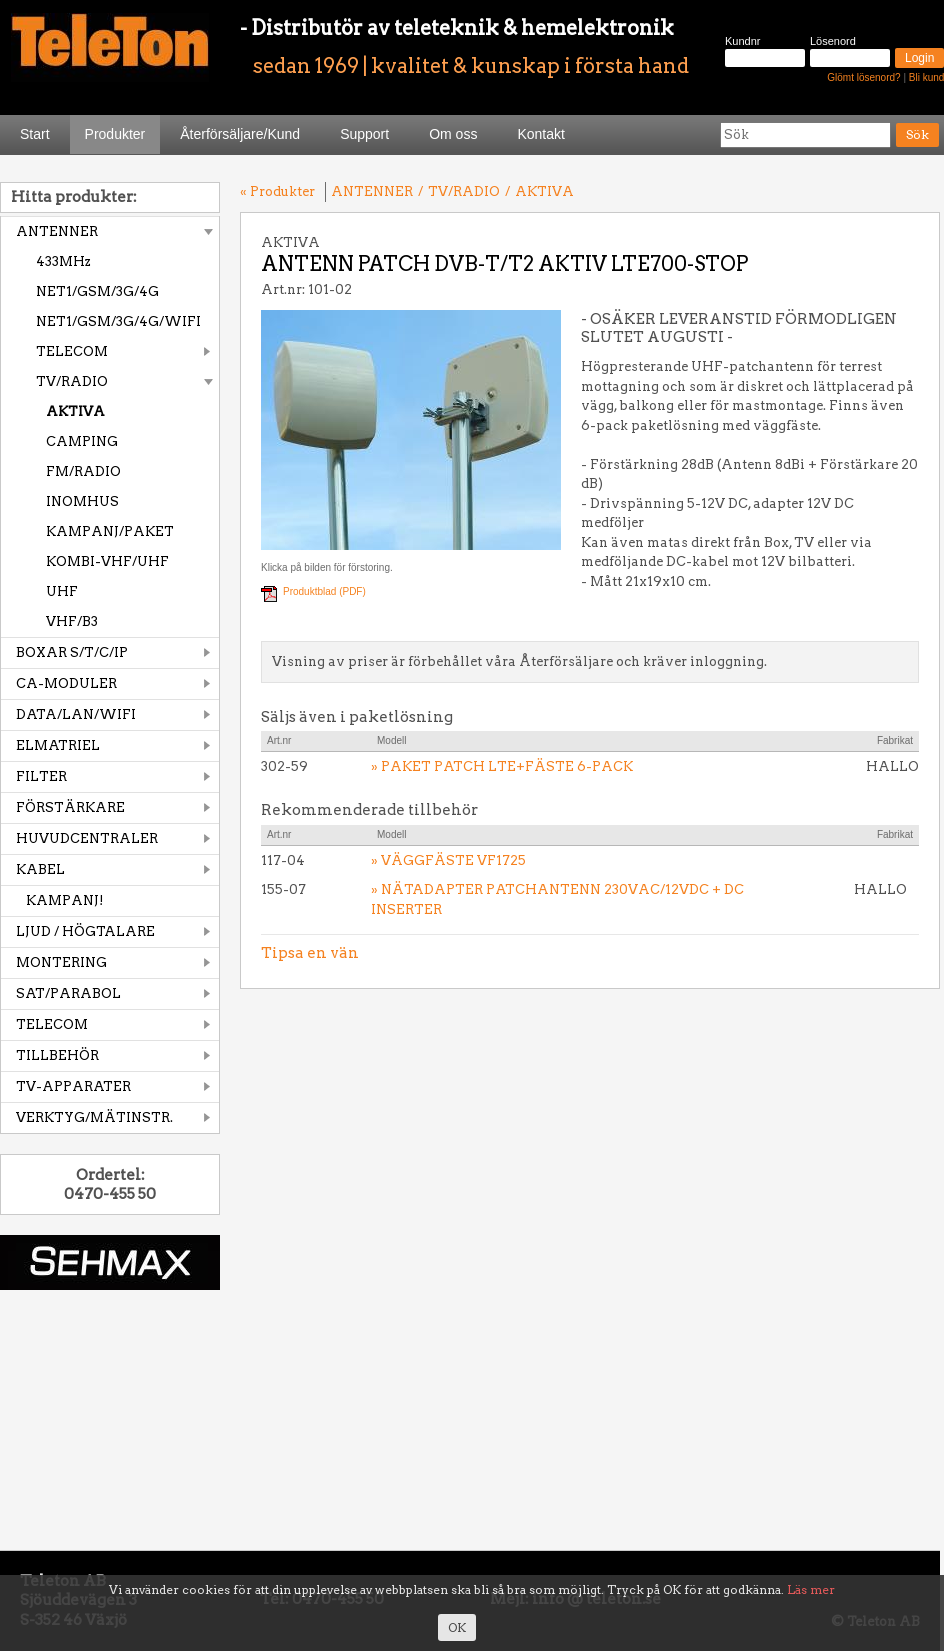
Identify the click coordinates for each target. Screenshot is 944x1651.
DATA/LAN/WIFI (76, 714)
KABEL (40, 869)
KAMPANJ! (65, 900)
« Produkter (277, 191)
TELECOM (72, 351)
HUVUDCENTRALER (87, 838)
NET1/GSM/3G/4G (97, 291)
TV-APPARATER (73, 1086)
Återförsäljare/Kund (240, 134)
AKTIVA (75, 411)
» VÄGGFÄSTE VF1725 (448, 860)
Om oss (453, 134)
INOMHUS (82, 501)
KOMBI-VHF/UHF (107, 561)
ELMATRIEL (58, 745)
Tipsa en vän (310, 953)
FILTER (41, 776)
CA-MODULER (66, 683)
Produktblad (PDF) (324, 591)
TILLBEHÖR (57, 1055)
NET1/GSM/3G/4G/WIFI (118, 321)
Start (35, 134)
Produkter (115, 134)
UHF (62, 591)
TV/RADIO (72, 381)
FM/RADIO (83, 471)
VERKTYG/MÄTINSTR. (94, 1117)
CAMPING (82, 441)
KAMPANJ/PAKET (110, 531)
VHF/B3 (72, 621)
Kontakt (540, 134)
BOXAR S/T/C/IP (72, 652)
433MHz (63, 261)
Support (364, 134)
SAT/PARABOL (68, 993)
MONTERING (61, 962)
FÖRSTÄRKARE (70, 807)
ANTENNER (57, 231)
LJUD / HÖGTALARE (85, 931)
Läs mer (811, 1589)
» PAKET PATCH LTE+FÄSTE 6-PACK (502, 766)
